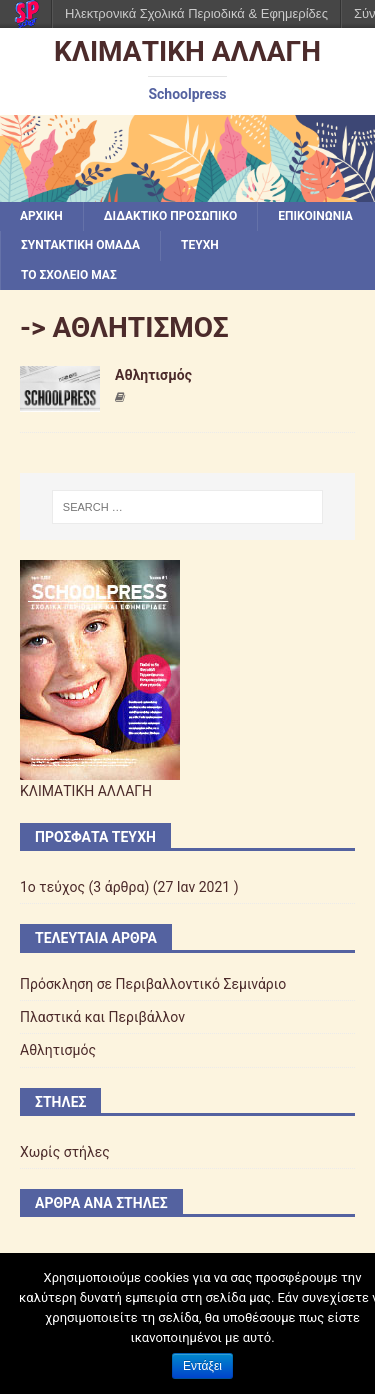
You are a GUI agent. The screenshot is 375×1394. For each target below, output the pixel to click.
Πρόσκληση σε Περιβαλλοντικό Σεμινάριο (153, 984)
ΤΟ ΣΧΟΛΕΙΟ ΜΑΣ (69, 275)
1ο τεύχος (52, 887)
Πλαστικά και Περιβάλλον (102, 1017)
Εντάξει (202, 1366)
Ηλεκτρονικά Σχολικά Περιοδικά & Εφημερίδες (196, 13)
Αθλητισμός (153, 375)
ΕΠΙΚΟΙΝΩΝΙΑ (315, 216)
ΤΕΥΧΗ (200, 245)
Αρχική (41, 216)
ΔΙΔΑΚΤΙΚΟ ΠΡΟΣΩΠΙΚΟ (171, 216)
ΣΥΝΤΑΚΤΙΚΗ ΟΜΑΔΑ (80, 245)
